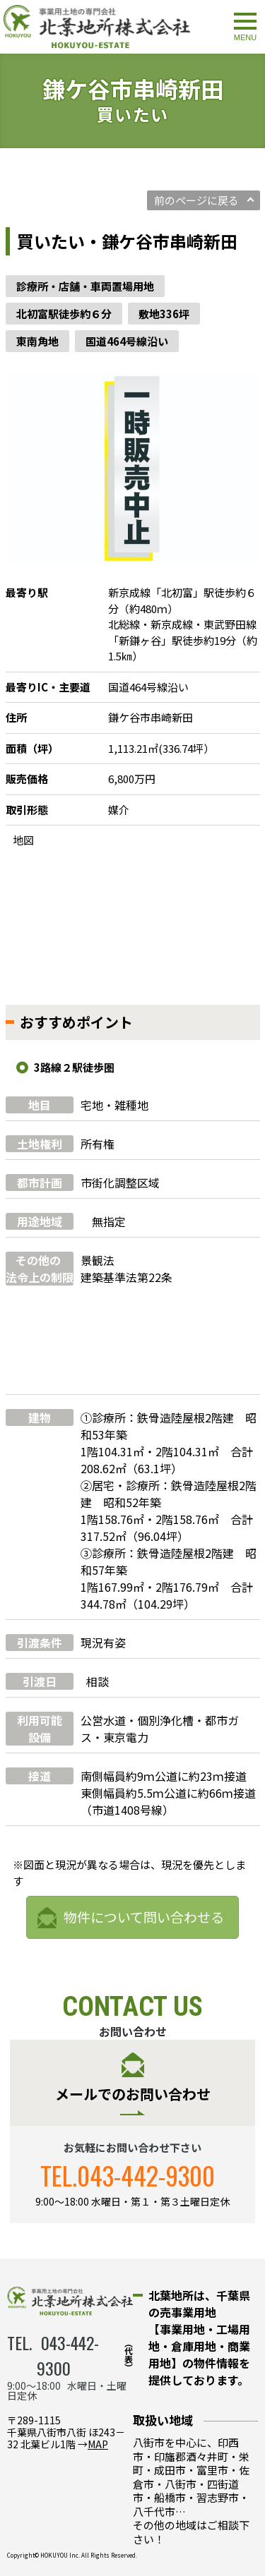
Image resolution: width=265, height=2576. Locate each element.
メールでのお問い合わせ (133, 2094)
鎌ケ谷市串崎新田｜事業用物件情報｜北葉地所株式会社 (96, 27)
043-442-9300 (146, 2175)
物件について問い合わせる (144, 1916)
